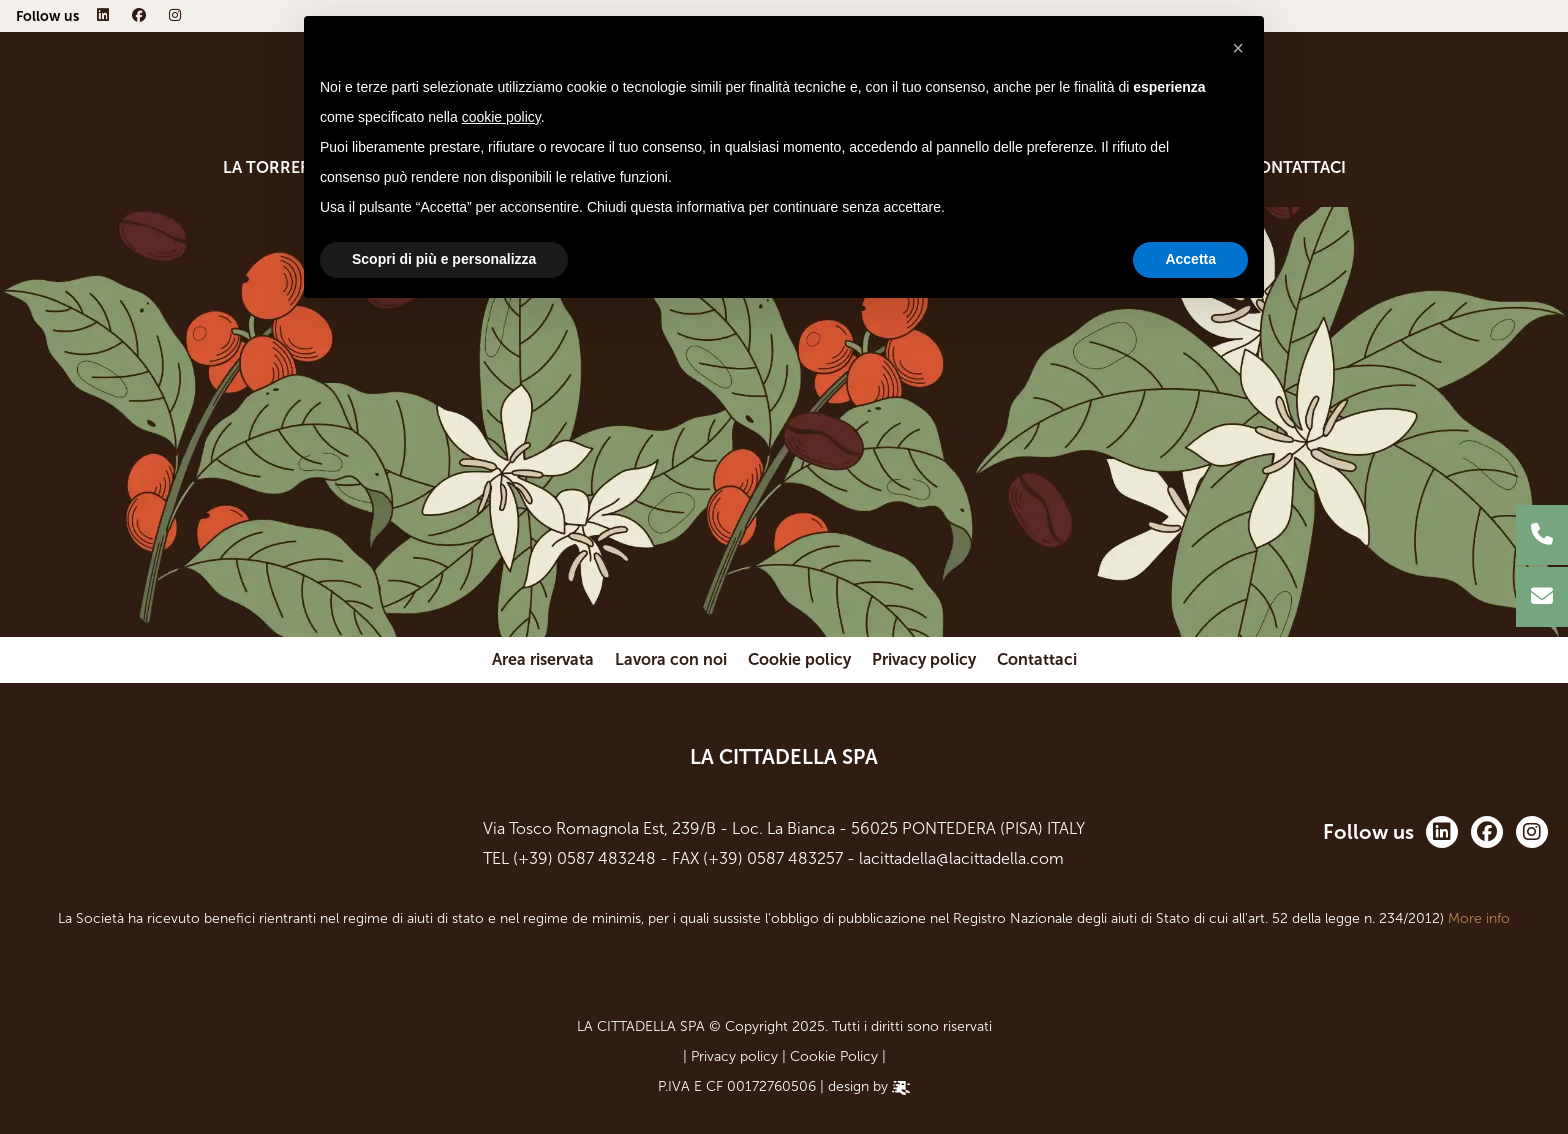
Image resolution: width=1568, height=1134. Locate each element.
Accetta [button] (1190, 259)
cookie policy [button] (501, 117)
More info (1479, 918)
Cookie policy (799, 659)
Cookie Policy (834, 1056)
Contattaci (1296, 167)
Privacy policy (924, 659)
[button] (1238, 48)
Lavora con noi (671, 659)
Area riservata (543, 659)
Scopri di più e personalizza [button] (444, 259)
